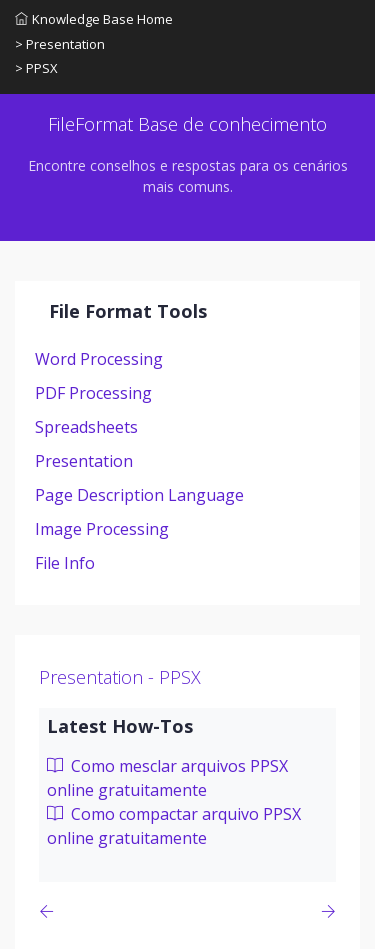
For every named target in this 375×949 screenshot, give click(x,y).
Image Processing (102, 529)
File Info (65, 563)
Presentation (84, 461)
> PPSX (36, 68)
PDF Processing (93, 393)
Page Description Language (139, 495)
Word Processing (99, 359)
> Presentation (60, 44)
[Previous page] (50, 911)
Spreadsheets (86, 427)
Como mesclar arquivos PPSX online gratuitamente (167, 778)
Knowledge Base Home (94, 19)
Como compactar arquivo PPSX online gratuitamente (174, 826)
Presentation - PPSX (120, 677)
